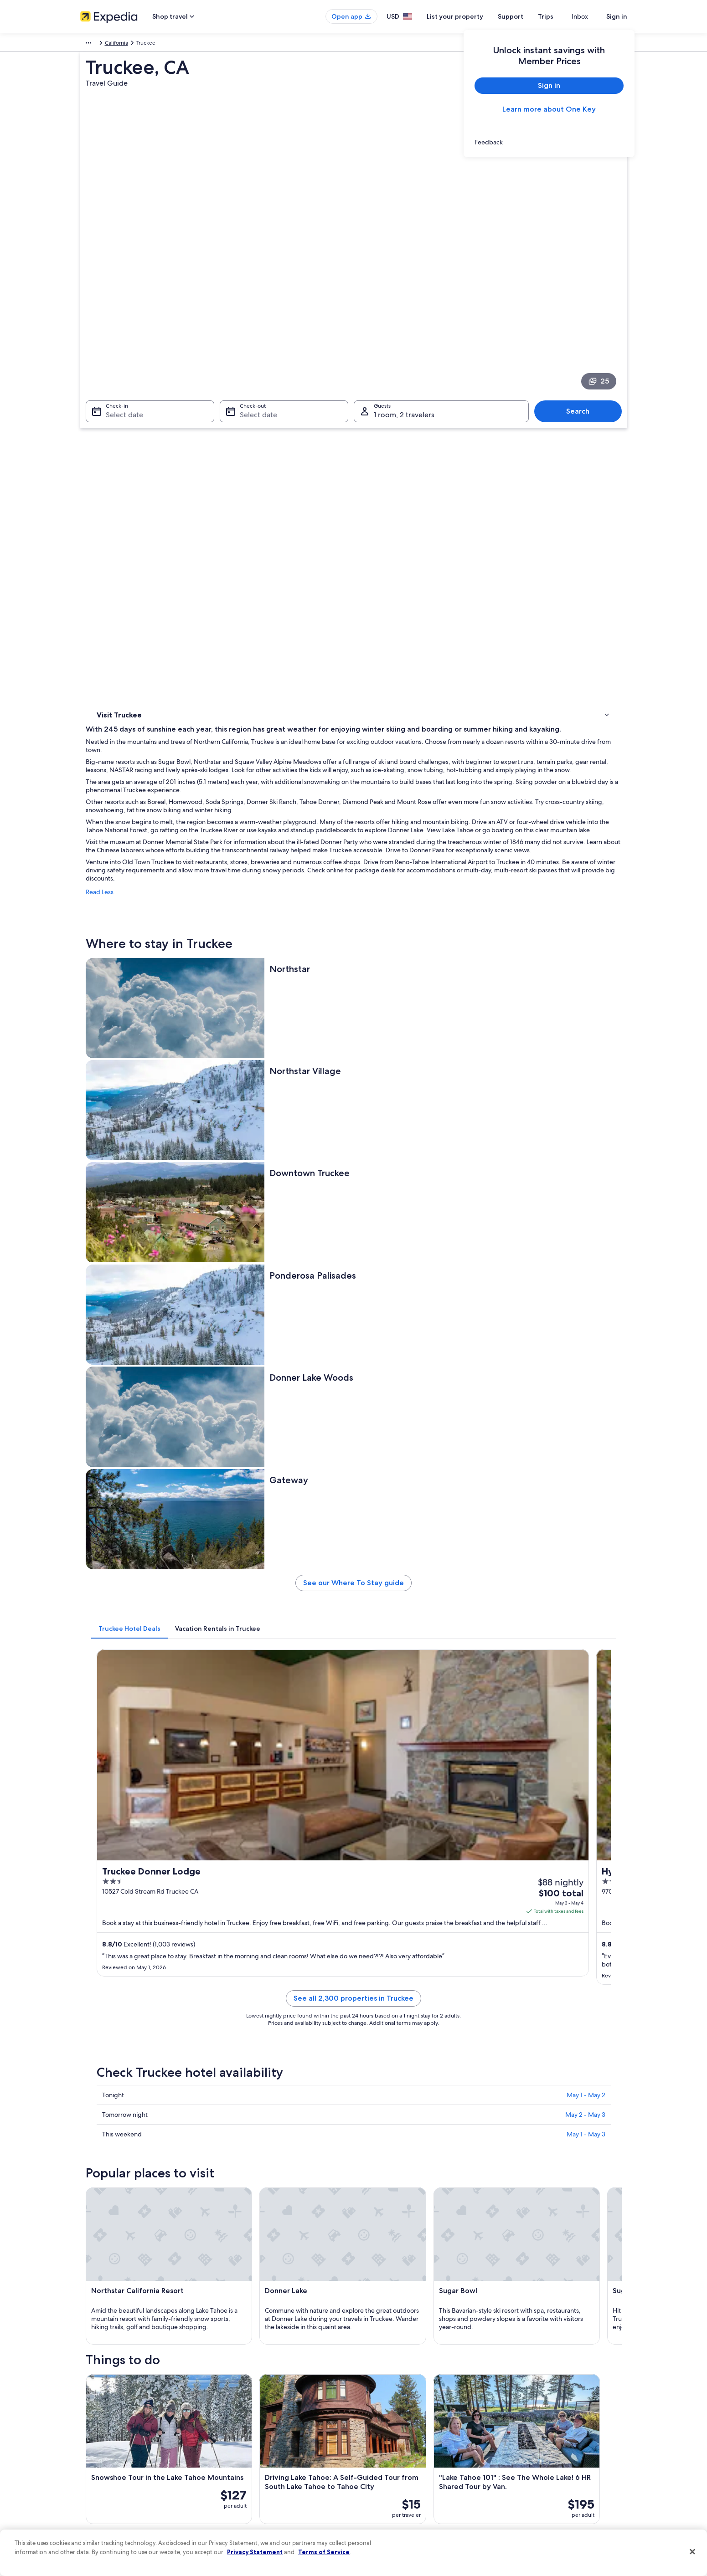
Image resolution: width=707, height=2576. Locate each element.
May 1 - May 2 (586, 1240)
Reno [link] (99, 2116)
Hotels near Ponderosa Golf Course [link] (157, 2056)
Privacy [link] (371, 2395)
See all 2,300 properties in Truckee (420, 1154)
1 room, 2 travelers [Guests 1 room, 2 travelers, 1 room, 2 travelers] (404, 322)
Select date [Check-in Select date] (119, 322)
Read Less (234, 547)
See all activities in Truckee (420, 1785)
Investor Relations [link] (102, 2468)
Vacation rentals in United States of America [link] (275, 2424)
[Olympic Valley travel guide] (369, 1851)
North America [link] (98, 44)
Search (582, 318)
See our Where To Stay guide (420, 875)
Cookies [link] (372, 2409)
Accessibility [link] (378, 2468)
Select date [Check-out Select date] (255, 322)
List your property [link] (102, 2424)
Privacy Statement (255, 2552)
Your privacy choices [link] (388, 2482)
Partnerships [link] (95, 2439)
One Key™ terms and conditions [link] (402, 2439)
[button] (354, 1926)
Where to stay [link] (116, 431)
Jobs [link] (86, 2409)
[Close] (692, 2552)
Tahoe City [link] (374, 2133)
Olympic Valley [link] (248, 2116)
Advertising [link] (94, 2482)
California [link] (205, 44)
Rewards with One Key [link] (250, 2497)
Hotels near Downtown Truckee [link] (152, 1987)
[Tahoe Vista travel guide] (573, 1851)
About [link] (88, 2395)
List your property (471, 16)
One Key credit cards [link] (248, 2511)
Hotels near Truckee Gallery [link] (395, 2039)
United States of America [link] (155, 44)
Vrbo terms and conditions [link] (396, 2453)
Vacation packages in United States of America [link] (279, 2439)
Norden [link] (237, 2133)
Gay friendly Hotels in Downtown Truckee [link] (415, 1987)
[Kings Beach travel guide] (471, 1851)
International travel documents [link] (542, 2468)
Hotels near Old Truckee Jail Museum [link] (409, 2004)
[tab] (263, 918)
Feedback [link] (92, 2511)
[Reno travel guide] (268, 1851)
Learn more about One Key (549, 109)
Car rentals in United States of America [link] (269, 2468)
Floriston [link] (505, 2133)
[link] (549, 142)
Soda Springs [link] (113, 2133)
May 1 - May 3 (586, 1279)
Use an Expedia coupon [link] (533, 2453)
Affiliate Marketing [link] (103, 2497)
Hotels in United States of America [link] (264, 2409)
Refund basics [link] (521, 2439)
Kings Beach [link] (377, 2116)
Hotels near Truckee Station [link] (147, 2004)
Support (527, 16)
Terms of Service (324, 2552)
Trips (562, 16)
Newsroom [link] (94, 2453)
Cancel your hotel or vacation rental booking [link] (558, 2409)
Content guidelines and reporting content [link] (414, 2497)
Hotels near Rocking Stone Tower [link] (403, 2022)
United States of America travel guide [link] (268, 2395)
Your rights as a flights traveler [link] (540, 2482)
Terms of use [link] (378, 2424)
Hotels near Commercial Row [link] (148, 2022)
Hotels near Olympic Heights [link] (397, 2056)
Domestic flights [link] (242, 2453)
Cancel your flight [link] (525, 2424)
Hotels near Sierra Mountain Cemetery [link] (162, 2039)
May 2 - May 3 (585, 1259)
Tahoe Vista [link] (509, 2116)
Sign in (616, 16)
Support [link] (514, 2395)
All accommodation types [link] (253, 2482)
